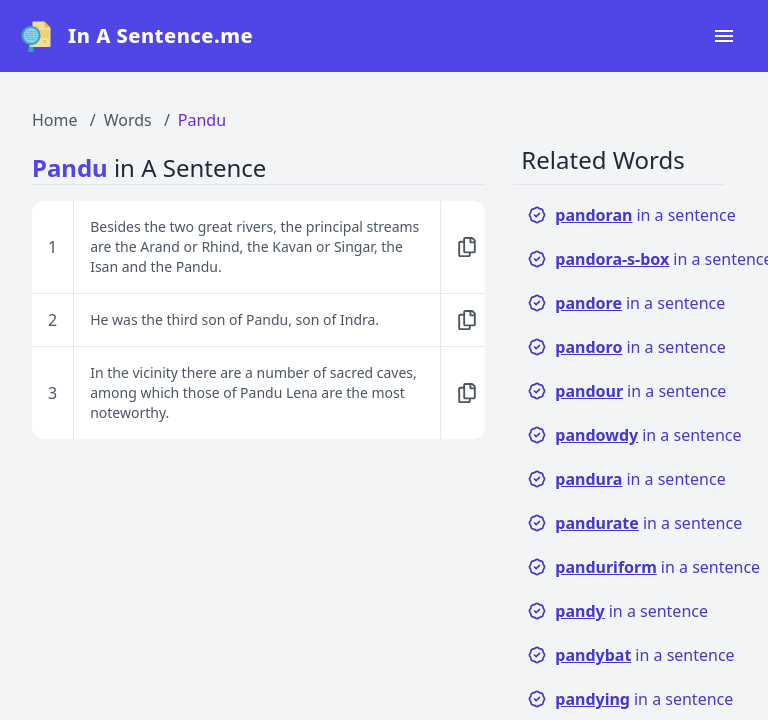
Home (55, 120)
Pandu (202, 120)
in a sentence (631, 215)
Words (128, 120)
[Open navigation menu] (724, 36)
